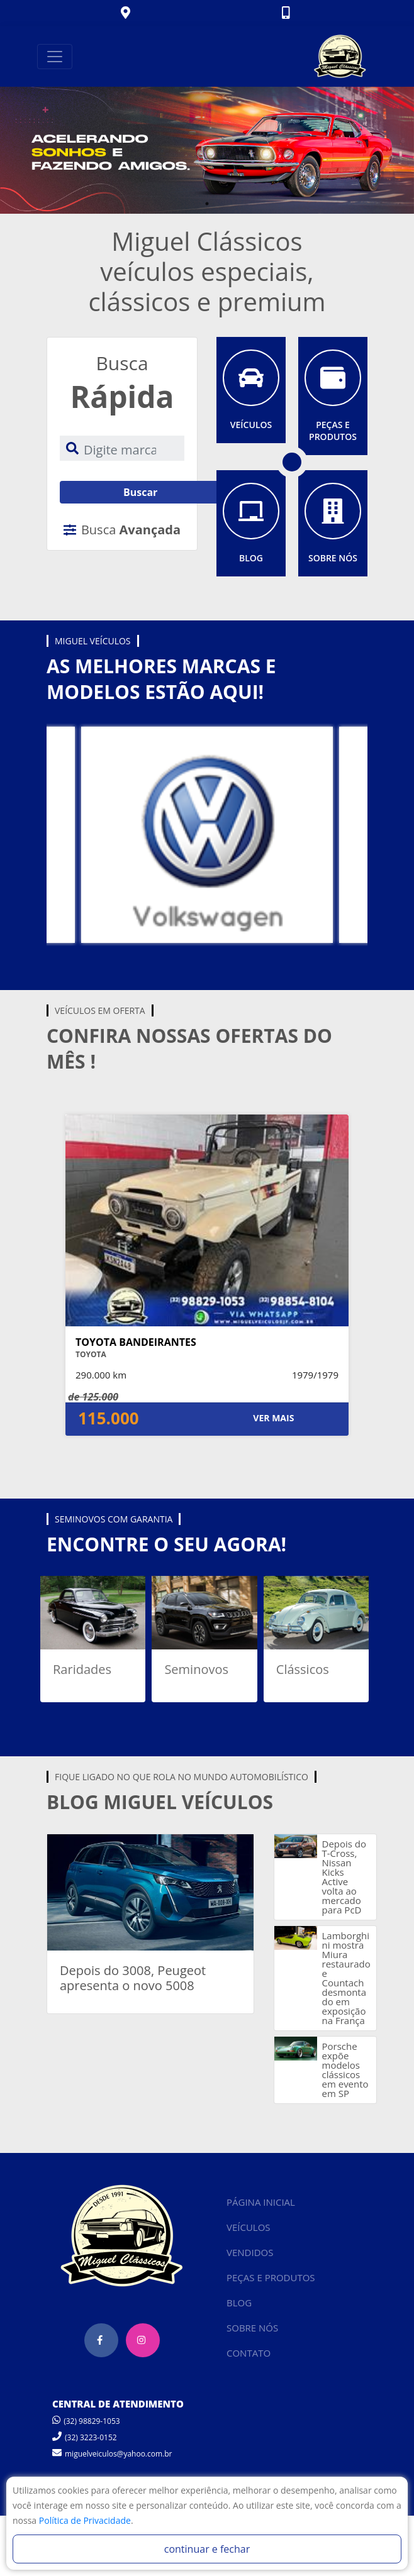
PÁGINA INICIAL (261, 2202)
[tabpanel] (207, 150)
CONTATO (249, 2353)
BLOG (239, 2302)
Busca (122, 529)
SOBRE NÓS (252, 2327)
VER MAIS (273, 1418)
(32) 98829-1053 (86, 2421)
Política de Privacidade (85, 2520)
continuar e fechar (207, 2549)
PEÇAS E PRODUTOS (271, 2277)
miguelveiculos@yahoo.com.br (112, 2453)
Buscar (140, 492)
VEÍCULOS (249, 2227)
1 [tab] (207, 203)
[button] (127, 13)
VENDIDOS (250, 2252)
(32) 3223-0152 (84, 2437)
